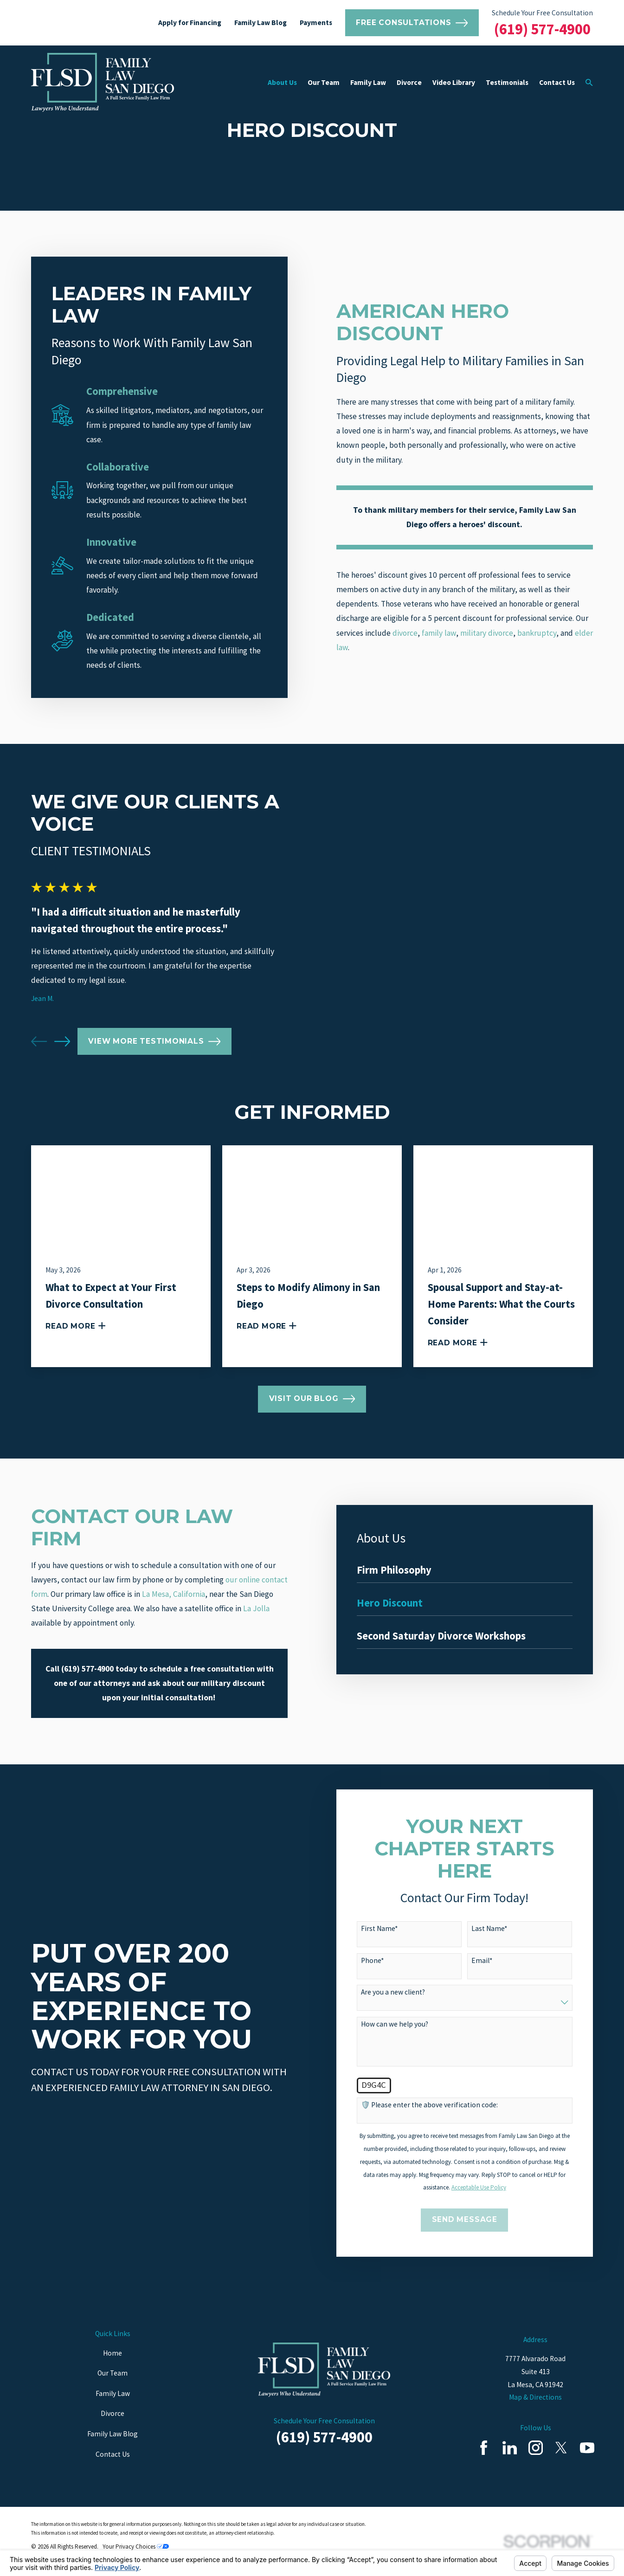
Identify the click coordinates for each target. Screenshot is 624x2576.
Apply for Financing (189, 22)
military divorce (486, 633)
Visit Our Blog (312, 1399)
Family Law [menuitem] (368, 82)
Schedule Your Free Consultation (542, 12)
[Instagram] (535, 2447)
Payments (316, 22)
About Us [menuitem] (282, 82)
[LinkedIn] (509, 2447)
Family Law (113, 2393)
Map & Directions (535, 2397)
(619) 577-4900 (542, 29)
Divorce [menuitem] (409, 82)
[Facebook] (483, 2447)
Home (112, 2353)
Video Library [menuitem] (453, 82)
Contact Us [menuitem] (557, 82)
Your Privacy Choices (136, 2546)
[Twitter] (561, 2447)
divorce (405, 633)
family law (439, 633)
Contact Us (113, 2454)
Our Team (112, 2373)
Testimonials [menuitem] (507, 82)
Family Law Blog (260, 22)
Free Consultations (412, 23)
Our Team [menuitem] (324, 82)
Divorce (112, 2413)
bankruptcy (536, 633)
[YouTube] (587, 2447)
